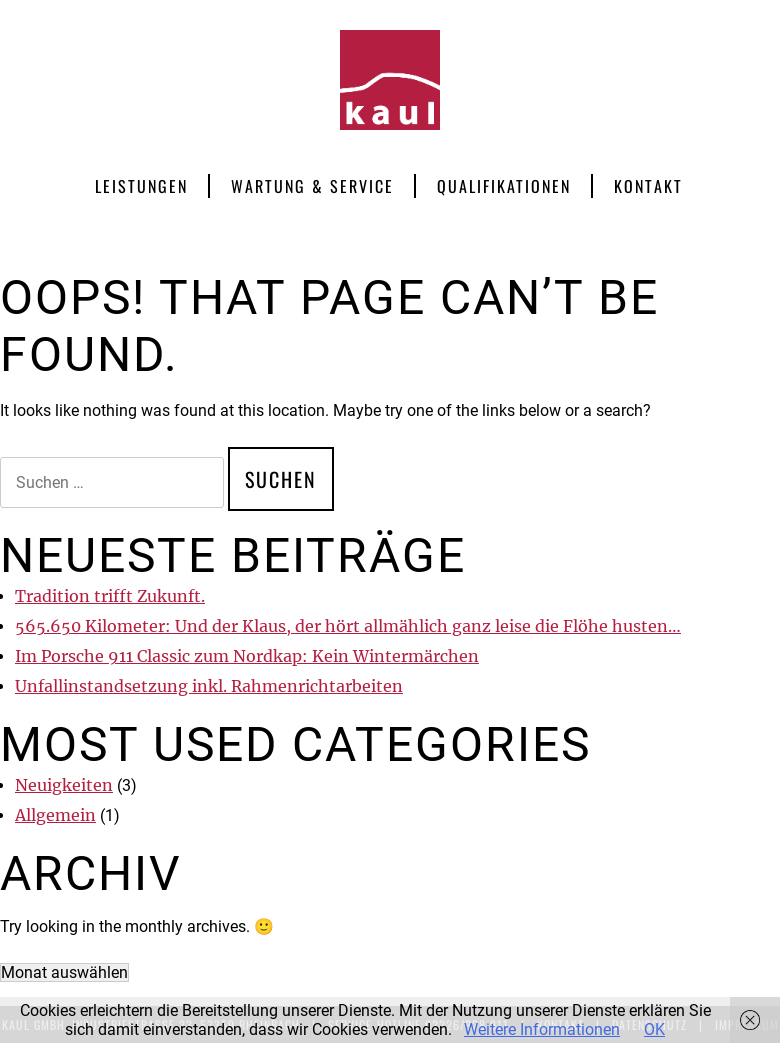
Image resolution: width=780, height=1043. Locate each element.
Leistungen (141, 186)
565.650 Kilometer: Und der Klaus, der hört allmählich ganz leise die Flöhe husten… (348, 626)
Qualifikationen (504, 186)
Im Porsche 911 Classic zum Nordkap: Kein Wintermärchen (247, 656)
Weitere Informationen (542, 1029)
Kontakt (648, 186)
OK (654, 1029)
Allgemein (55, 815)
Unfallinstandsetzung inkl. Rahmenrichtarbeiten (209, 686)
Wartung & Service (312, 186)
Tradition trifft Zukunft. (110, 596)
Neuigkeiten (64, 785)
